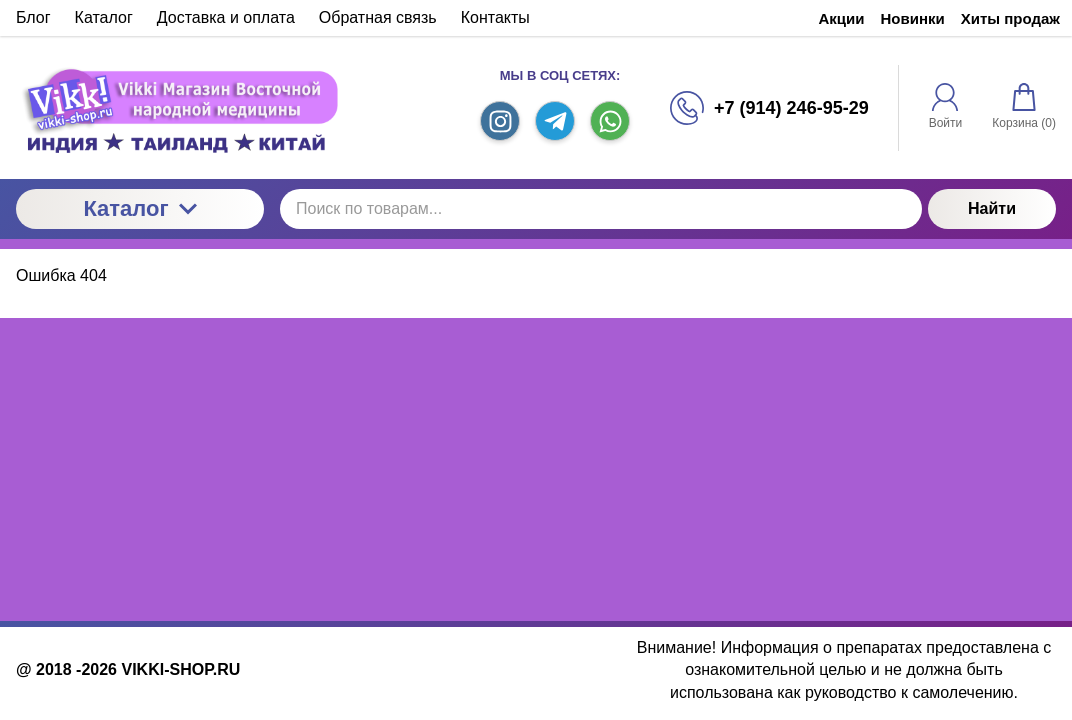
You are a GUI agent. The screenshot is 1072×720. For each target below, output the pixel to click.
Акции (842, 18)
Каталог (139, 208)
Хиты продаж (1010, 18)
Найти (992, 208)
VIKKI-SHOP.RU (180, 669)
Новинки (913, 18)
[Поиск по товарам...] (601, 209)
